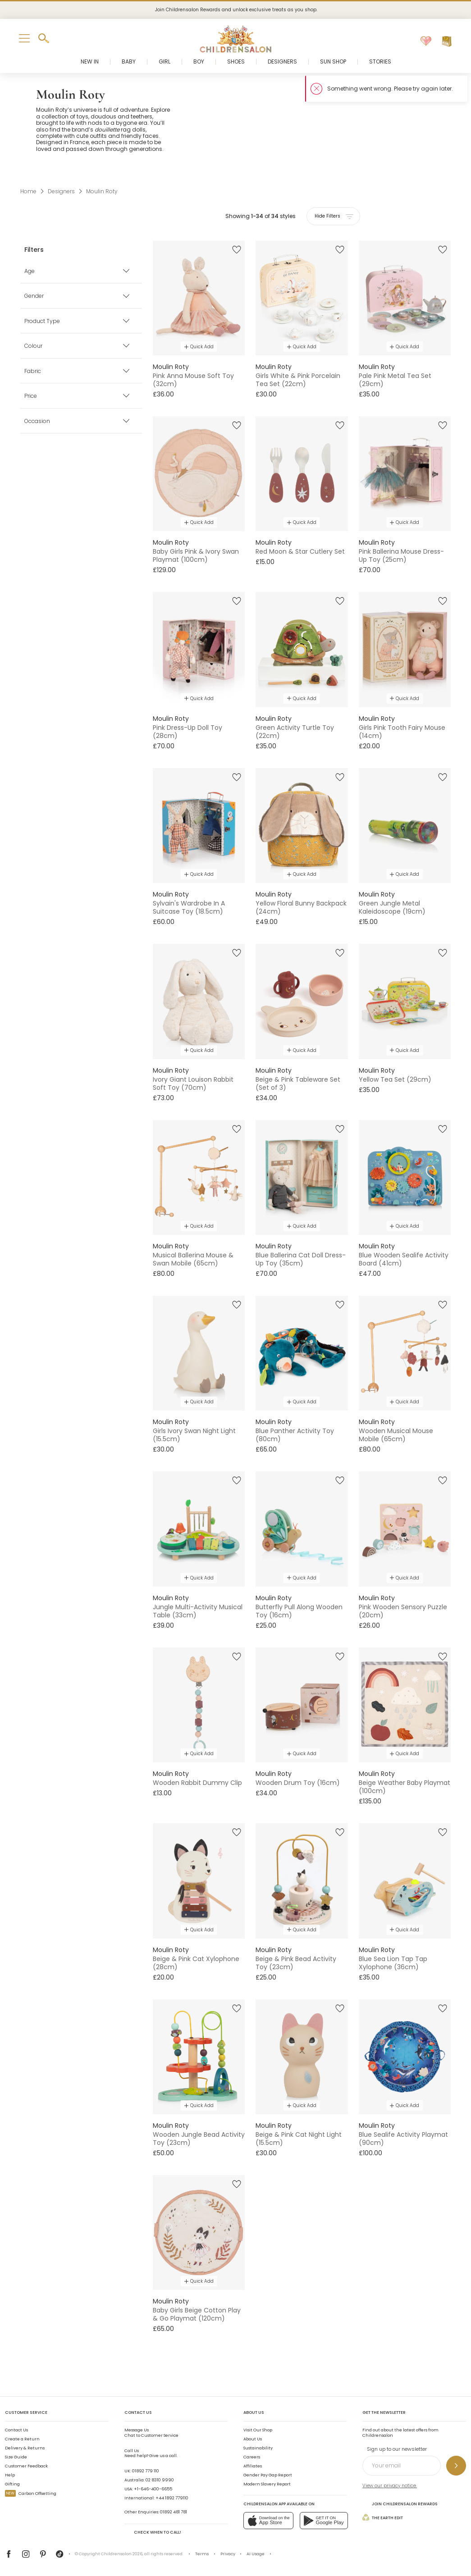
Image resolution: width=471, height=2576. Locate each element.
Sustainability (258, 2448)
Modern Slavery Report (267, 2484)
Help (10, 2475)
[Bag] (446, 41)
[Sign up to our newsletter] (456, 2466)
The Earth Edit (382, 2517)
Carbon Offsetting (30, 2493)
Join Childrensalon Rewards (400, 2503)
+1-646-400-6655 (153, 2489)
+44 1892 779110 (171, 2498)
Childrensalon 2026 (121, 2554)
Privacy (227, 2554)
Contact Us (16, 2430)
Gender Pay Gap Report (267, 2475)
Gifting (12, 2484)
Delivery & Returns (25, 2448)
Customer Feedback (26, 2466)
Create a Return (22, 2439)
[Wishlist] (426, 41)
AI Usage (256, 2554)
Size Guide (16, 2457)
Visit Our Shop (257, 2430)
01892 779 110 (145, 2471)
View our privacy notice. (389, 2485)
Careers (251, 2457)
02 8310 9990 (160, 2480)
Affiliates (252, 2466)
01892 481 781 (173, 2512)
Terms (202, 2554)
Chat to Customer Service (151, 2432)
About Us (252, 2439)
